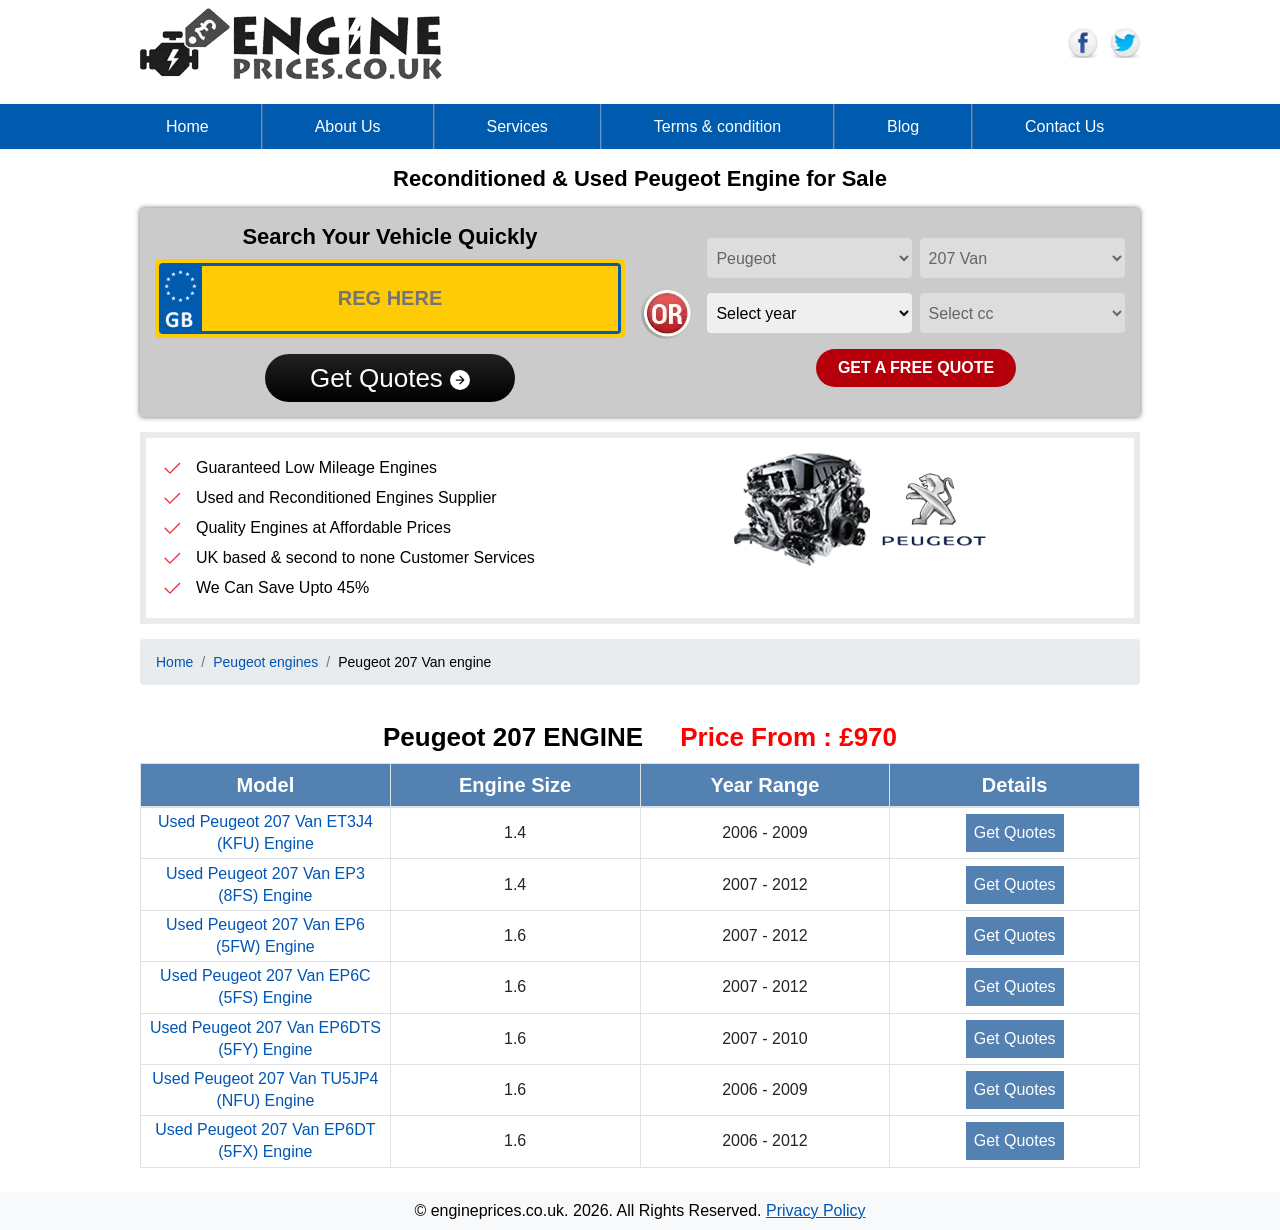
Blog (903, 126)
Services (517, 126)
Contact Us (1064, 126)
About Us (348, 126)
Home (187, 126)
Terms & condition (717, 126)
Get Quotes (390, 378)
